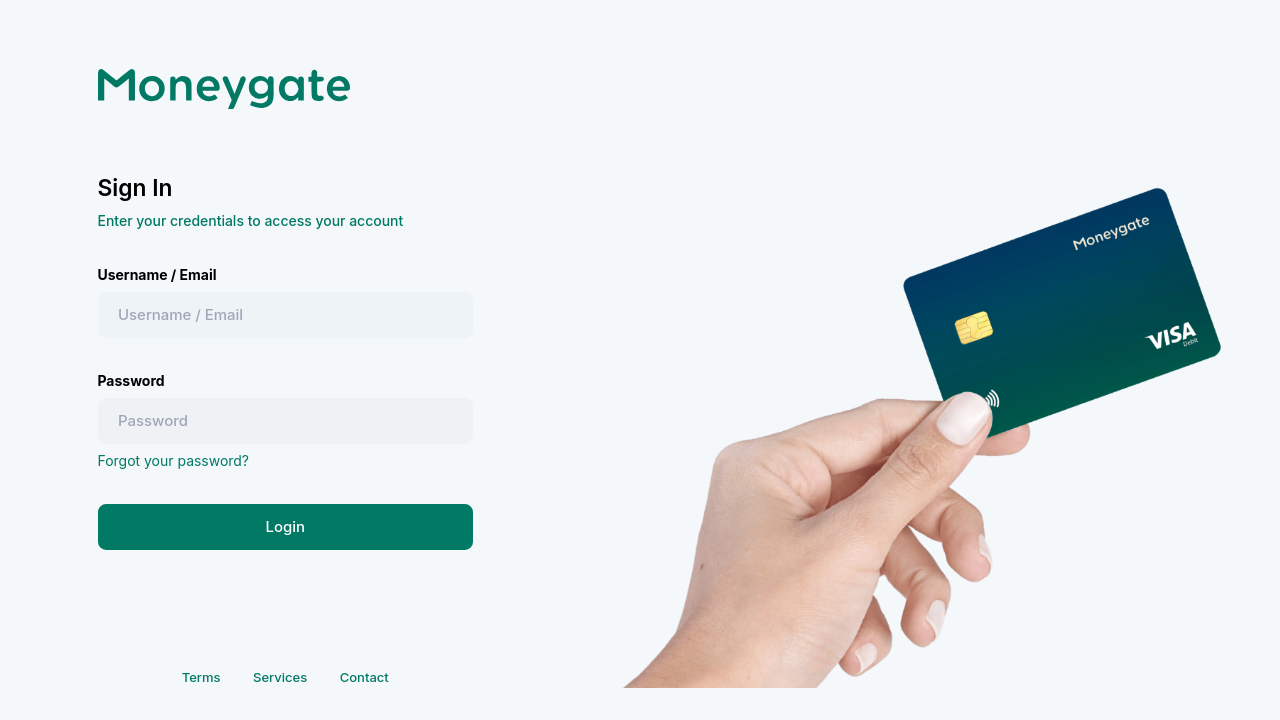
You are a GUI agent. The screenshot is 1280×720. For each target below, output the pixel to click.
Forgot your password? (174, 460)
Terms (201, 677)
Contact (364, 677)
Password (131, 380)
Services (280, 677)
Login (284, 527)
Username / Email (157, 274)
